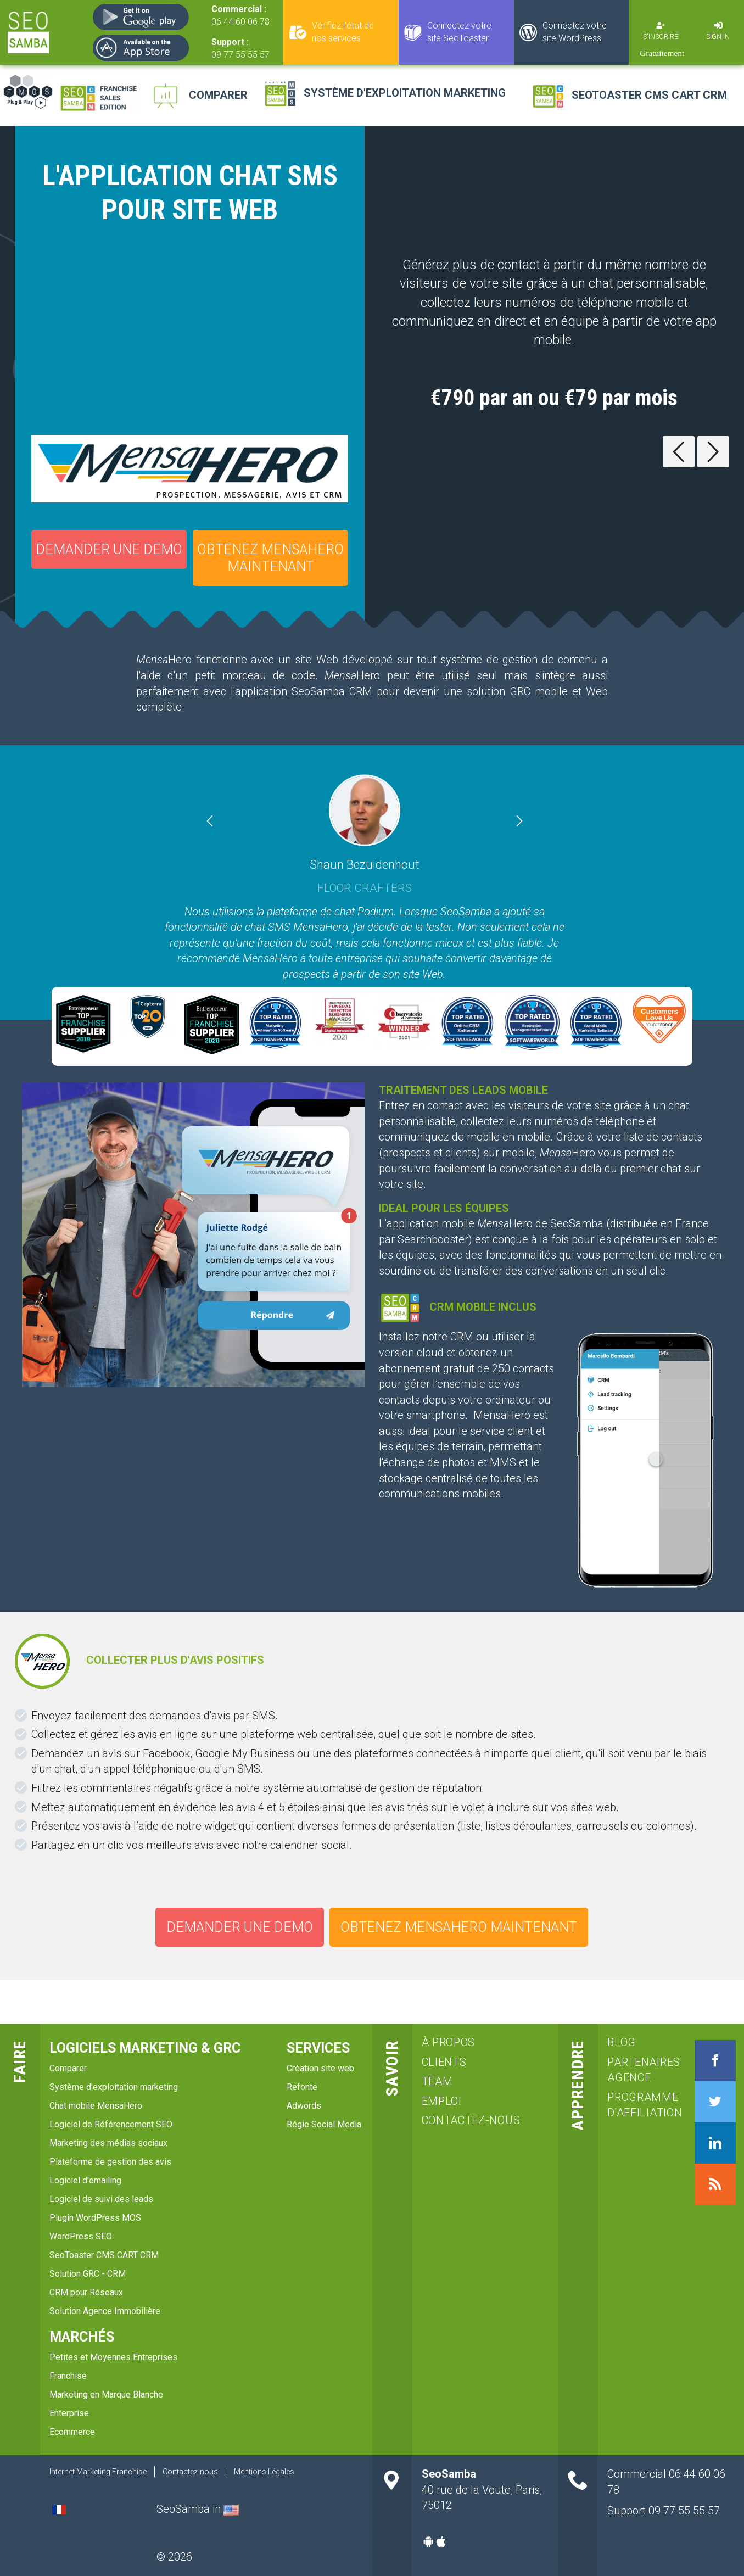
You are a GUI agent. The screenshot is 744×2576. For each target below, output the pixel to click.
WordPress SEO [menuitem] (80, 2236)
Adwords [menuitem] (304, 2105)
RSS (715, 2184)
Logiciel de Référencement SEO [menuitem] (110, 2124)
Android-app (428, 2541)
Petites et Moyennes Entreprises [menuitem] (113, 2357)
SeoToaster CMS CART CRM (649, 95)
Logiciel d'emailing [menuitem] (85, 2180)
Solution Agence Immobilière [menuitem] (104, 2311)
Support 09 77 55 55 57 (663, 2510)
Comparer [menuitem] (68, 2068)
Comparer (218, 95)
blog (621, 2042)
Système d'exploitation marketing (405, 92)
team (437, 2081)
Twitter (715, 2101)
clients (444, 2062)
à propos (449, 2042)
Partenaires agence (639, 2070)
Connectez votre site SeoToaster (459, 31)
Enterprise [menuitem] (69, 2413)
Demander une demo (109, 549)
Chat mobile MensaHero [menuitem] (95, 2105)
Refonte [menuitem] (302, 2087)
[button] (233, 822)
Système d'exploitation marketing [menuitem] (113, 2087)
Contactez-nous (471, 2120)
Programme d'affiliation (639, 2105)
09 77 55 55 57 (240, 54)
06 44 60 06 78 (240, 21)
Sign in (718, 36)
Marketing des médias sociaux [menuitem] (108, 2143)
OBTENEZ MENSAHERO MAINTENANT (270, 557)
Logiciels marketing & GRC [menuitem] (144, 2048)
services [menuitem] (318, 2048)
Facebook (715, 2060)
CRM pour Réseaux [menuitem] (86, 2292)
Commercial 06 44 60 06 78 (666, 2481)
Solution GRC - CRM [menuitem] (87, 2273)
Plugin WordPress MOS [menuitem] (95, 2217)
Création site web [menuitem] (320, 2068)
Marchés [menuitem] (81, 2337)
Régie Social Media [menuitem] (324, 2124)
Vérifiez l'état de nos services (343, 31)
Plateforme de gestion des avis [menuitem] (110, 2161)
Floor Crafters (364, 887)
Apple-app (440, 2541)
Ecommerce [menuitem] (72, 2432)
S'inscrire (660, 36)
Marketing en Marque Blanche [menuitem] (106, 2394)
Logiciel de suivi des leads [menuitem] (101, 2199)
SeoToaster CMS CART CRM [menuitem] (104, 2255)
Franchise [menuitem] (68, 2376)
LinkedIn (715, 2143)
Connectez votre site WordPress (574, 31)
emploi (442, 2101)
